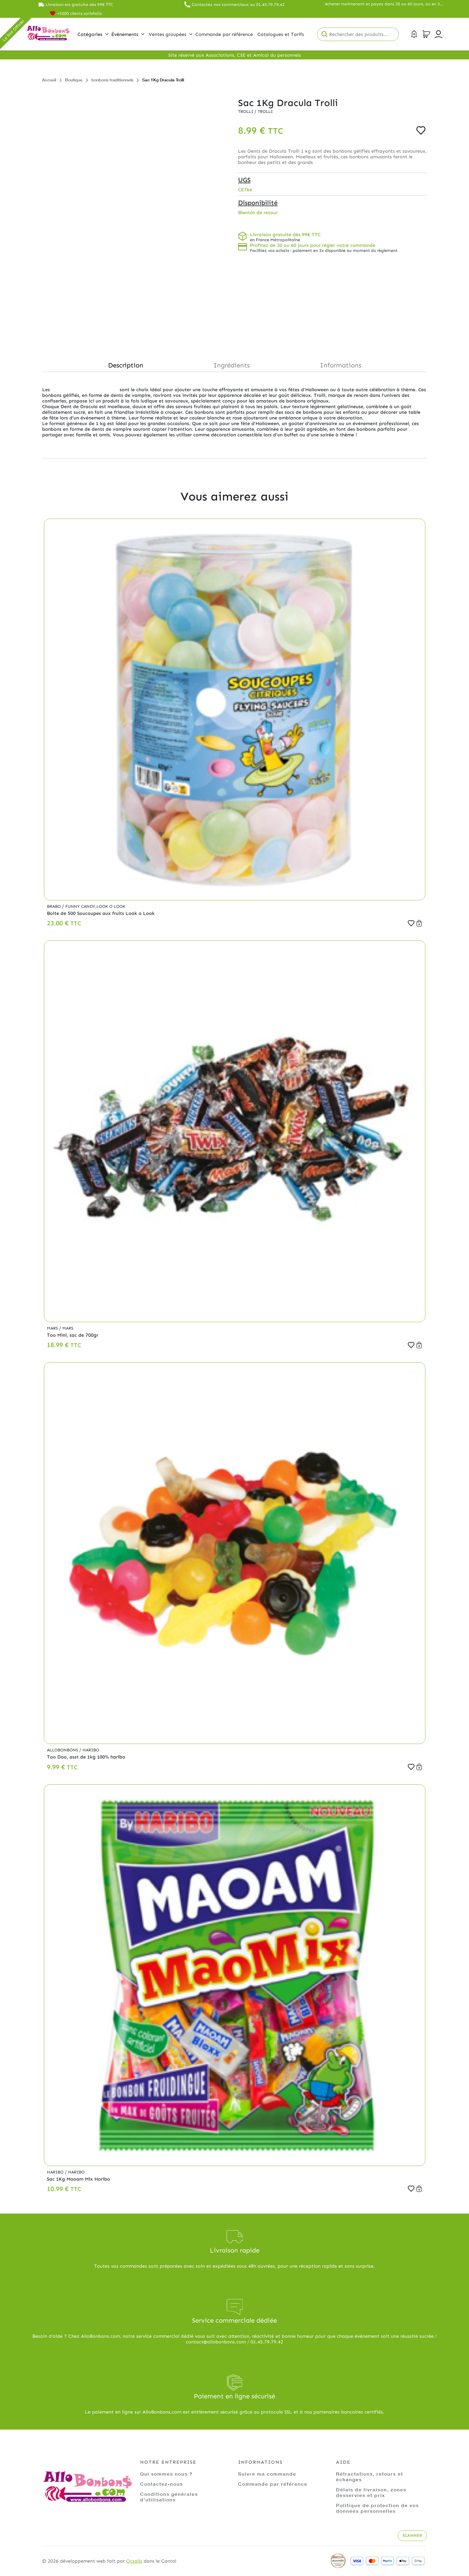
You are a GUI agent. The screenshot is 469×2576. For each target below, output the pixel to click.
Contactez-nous (161, 2484)
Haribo (91, 1750)
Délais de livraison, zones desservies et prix (371, 2492)
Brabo (54, 906)
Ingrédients (231, 365)
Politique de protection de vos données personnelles (377, 2508)
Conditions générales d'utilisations (169, 2496)
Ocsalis (134, 2561)
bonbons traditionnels (112, 79)
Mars (53, 1328)
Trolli (246, 111)
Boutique (74, 79)
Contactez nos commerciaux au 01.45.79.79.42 (238, 4)
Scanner (412, 2535)
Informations (340, 365)
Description (125, 365)
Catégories (92, 34)
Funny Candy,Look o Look (95, 906)
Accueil (49, 79)
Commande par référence (273, 2484)
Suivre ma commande (267, 2473)
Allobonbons (63, 1750)
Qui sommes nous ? (166, 2473)
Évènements (127, 34)
